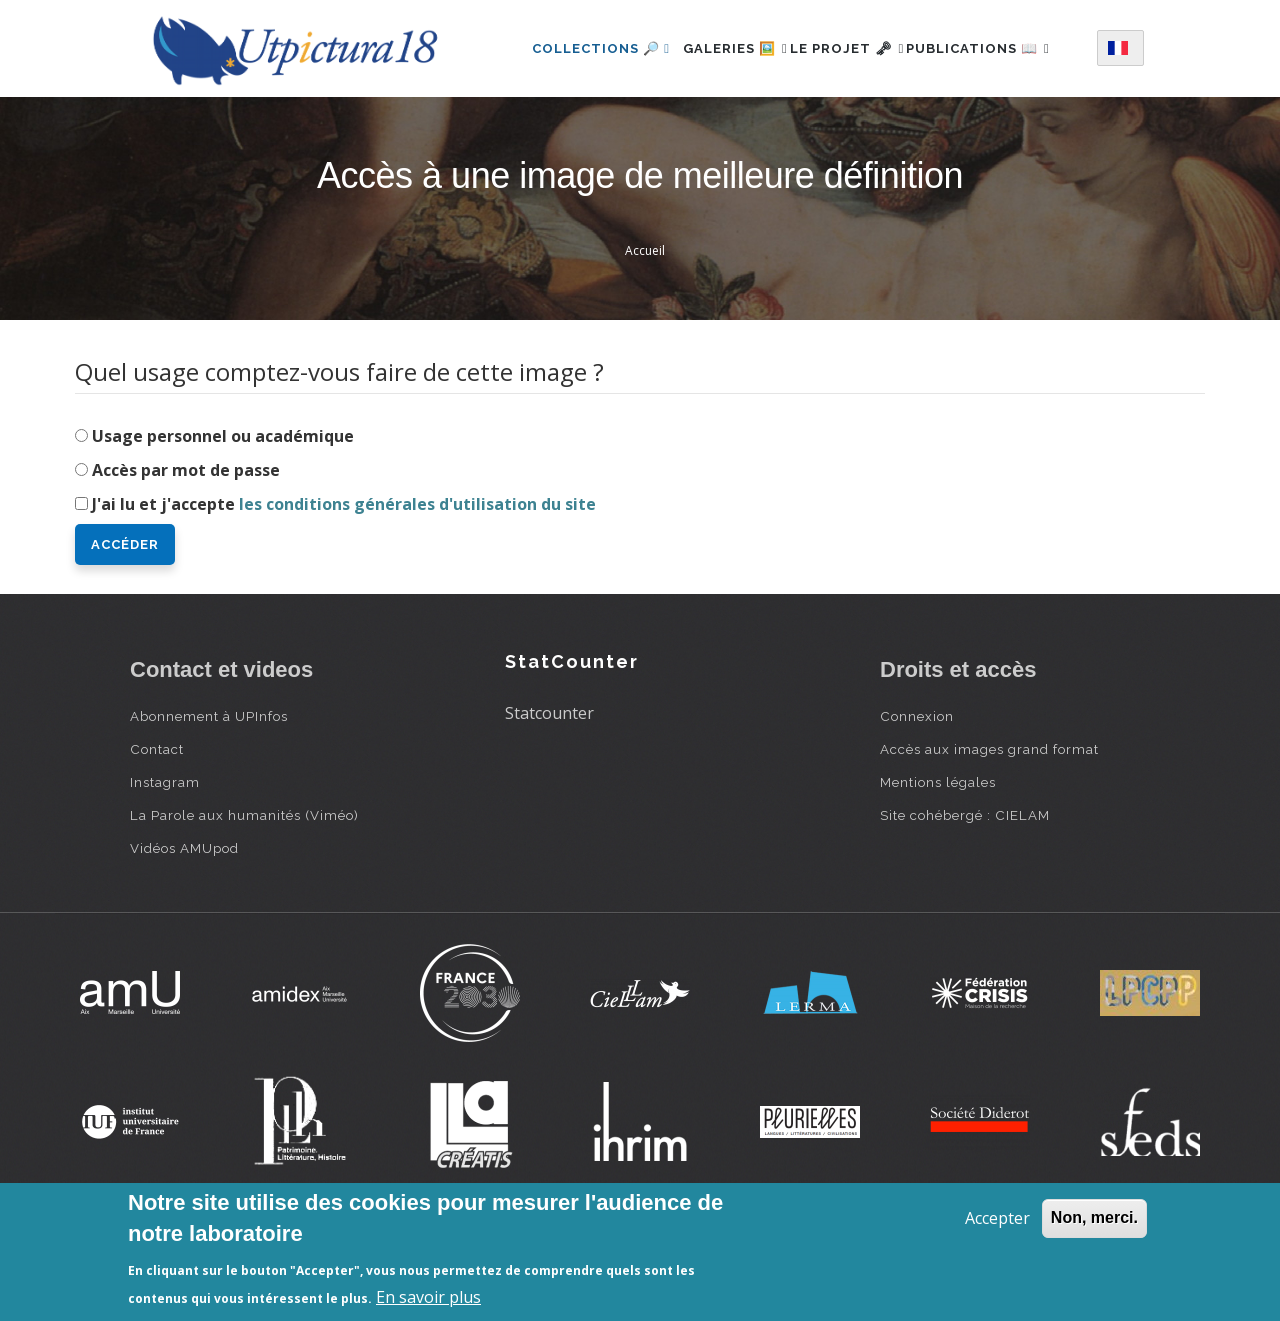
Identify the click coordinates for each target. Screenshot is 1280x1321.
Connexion (917, 794)
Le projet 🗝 (856, 43)
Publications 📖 (581, 130)
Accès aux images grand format (989, 827)
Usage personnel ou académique (223, 514)
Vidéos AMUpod (184, 926)
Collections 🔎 (578, 43)
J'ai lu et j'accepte (344, 582)
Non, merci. (1094, 1217)
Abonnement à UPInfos (209, 794)
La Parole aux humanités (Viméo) (244, 893)
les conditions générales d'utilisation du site (417, 582)
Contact (157, 827)
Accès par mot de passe (186, 548)
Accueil (645, 328)
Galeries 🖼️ (722, 43)
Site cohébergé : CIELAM (965, 893)
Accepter (997, 1218)
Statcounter (549, 791)
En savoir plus (428, 1297)
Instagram (165, 860)
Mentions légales (938, 860)
